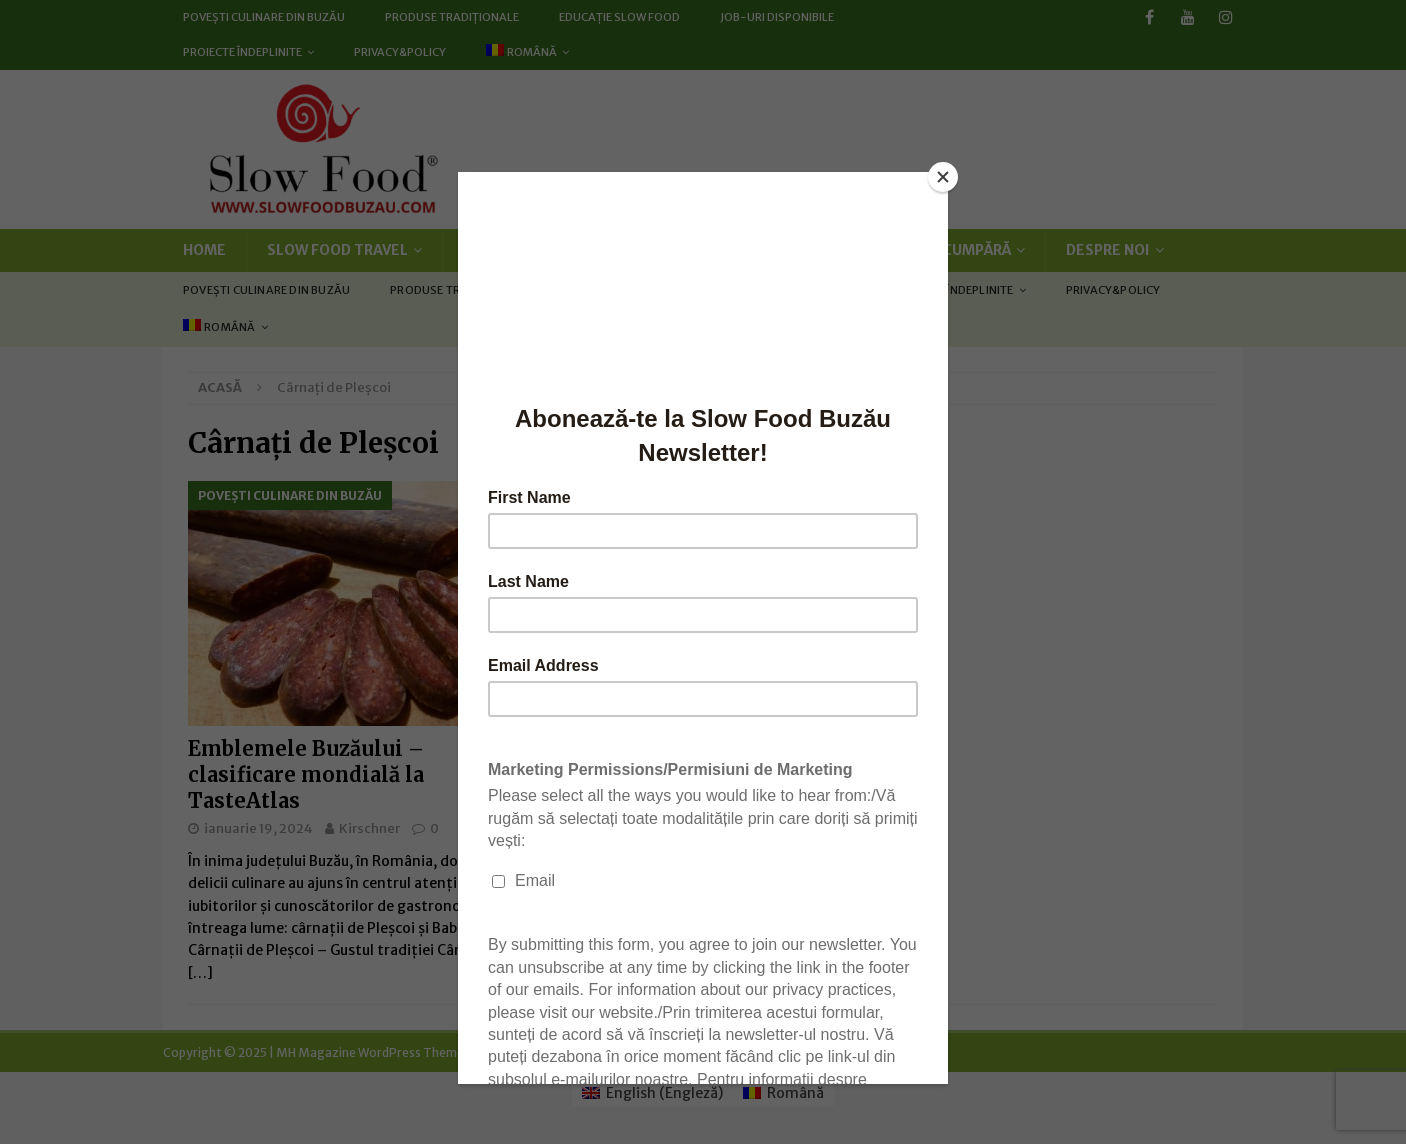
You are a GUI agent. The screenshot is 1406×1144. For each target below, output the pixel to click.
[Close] (943, 177)
